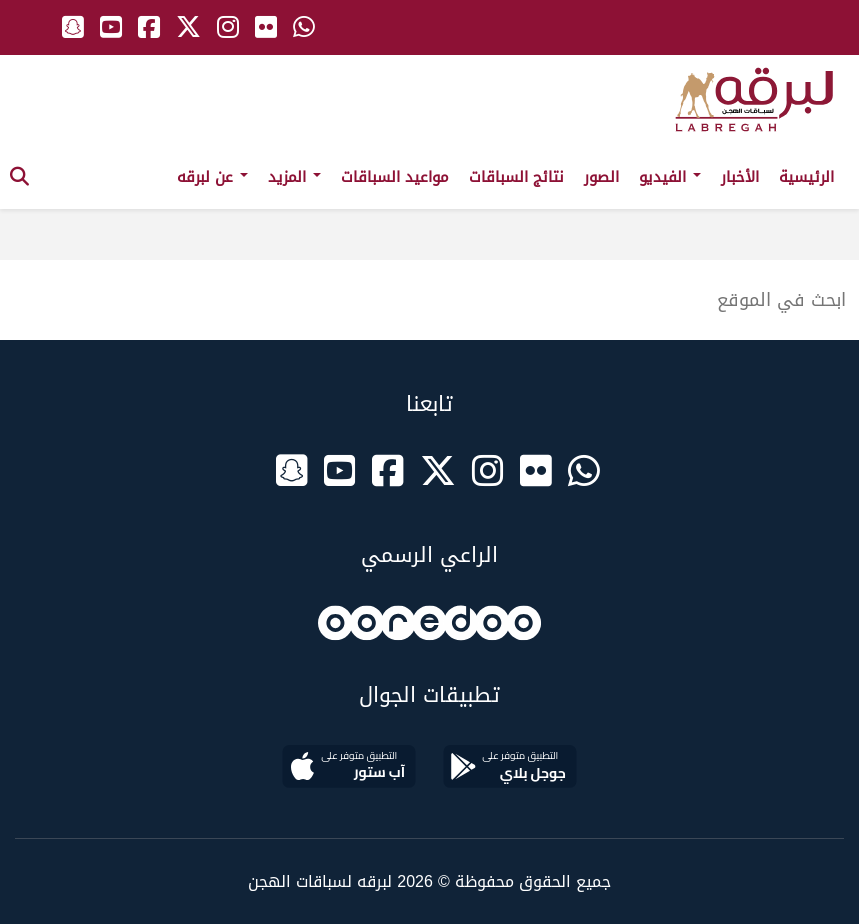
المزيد (294, 177)
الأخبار (740, 177)
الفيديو (670, 177)
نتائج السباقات (516, 177)
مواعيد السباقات (395, 177)
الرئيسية (806, 177)
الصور (601, 177)
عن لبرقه (212, 177)
